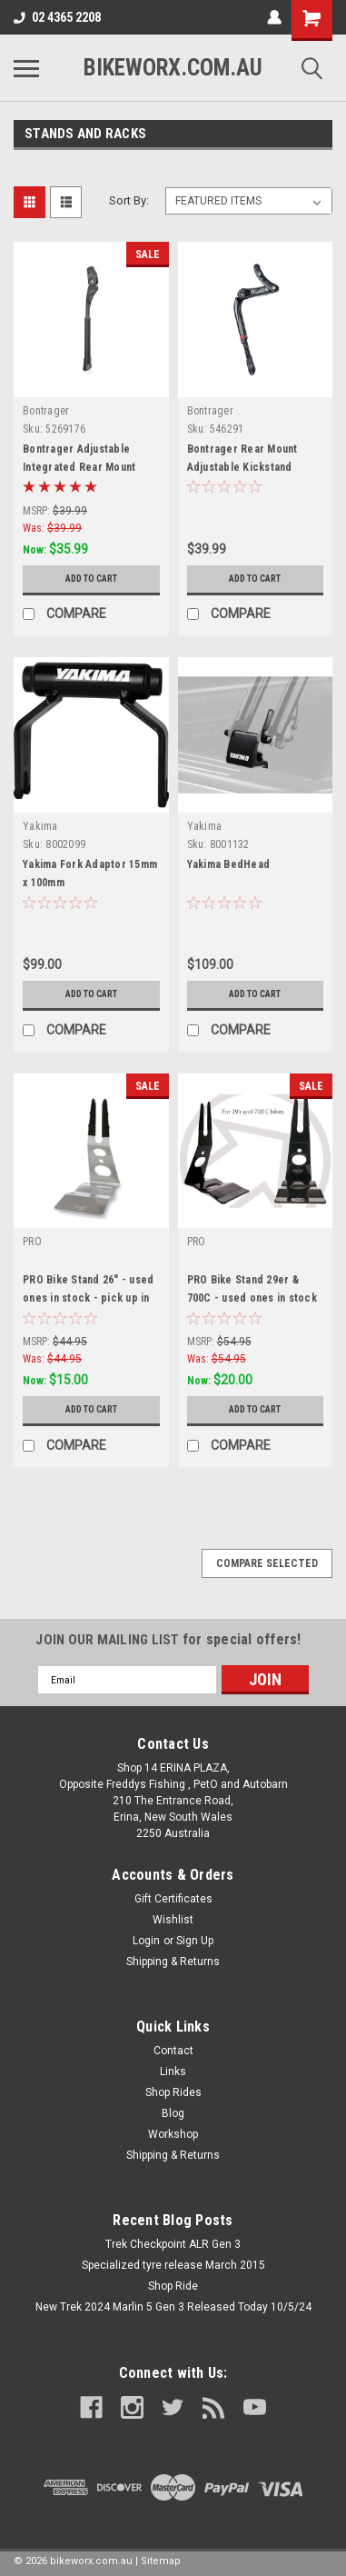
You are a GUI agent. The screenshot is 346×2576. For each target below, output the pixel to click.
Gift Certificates (173, 1898)
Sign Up (194, 1940)
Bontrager (46, 410)
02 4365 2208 (57, 17)
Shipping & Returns (173, 1961)
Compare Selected (267, 1563)
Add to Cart (91, 579)
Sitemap (161, 2561)
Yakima (40, 826)
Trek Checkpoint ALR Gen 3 (173, 2244)
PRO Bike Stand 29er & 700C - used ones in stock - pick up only (252, 1298)
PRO (32, 1241)
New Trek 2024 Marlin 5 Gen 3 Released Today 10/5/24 (173, 2307)
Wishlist (173, 1919)
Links (173, 2071)
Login (146, 1940)
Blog (173, 2113)
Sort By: (129, 200)
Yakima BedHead (229, 864)
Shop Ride (173, 2286)
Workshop (173, 2134)
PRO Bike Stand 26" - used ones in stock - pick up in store (88, 1298)
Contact (173, 2050)
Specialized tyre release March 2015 (173, 2265)
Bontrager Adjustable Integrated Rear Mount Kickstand (79, 467)
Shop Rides (173, 2092)
